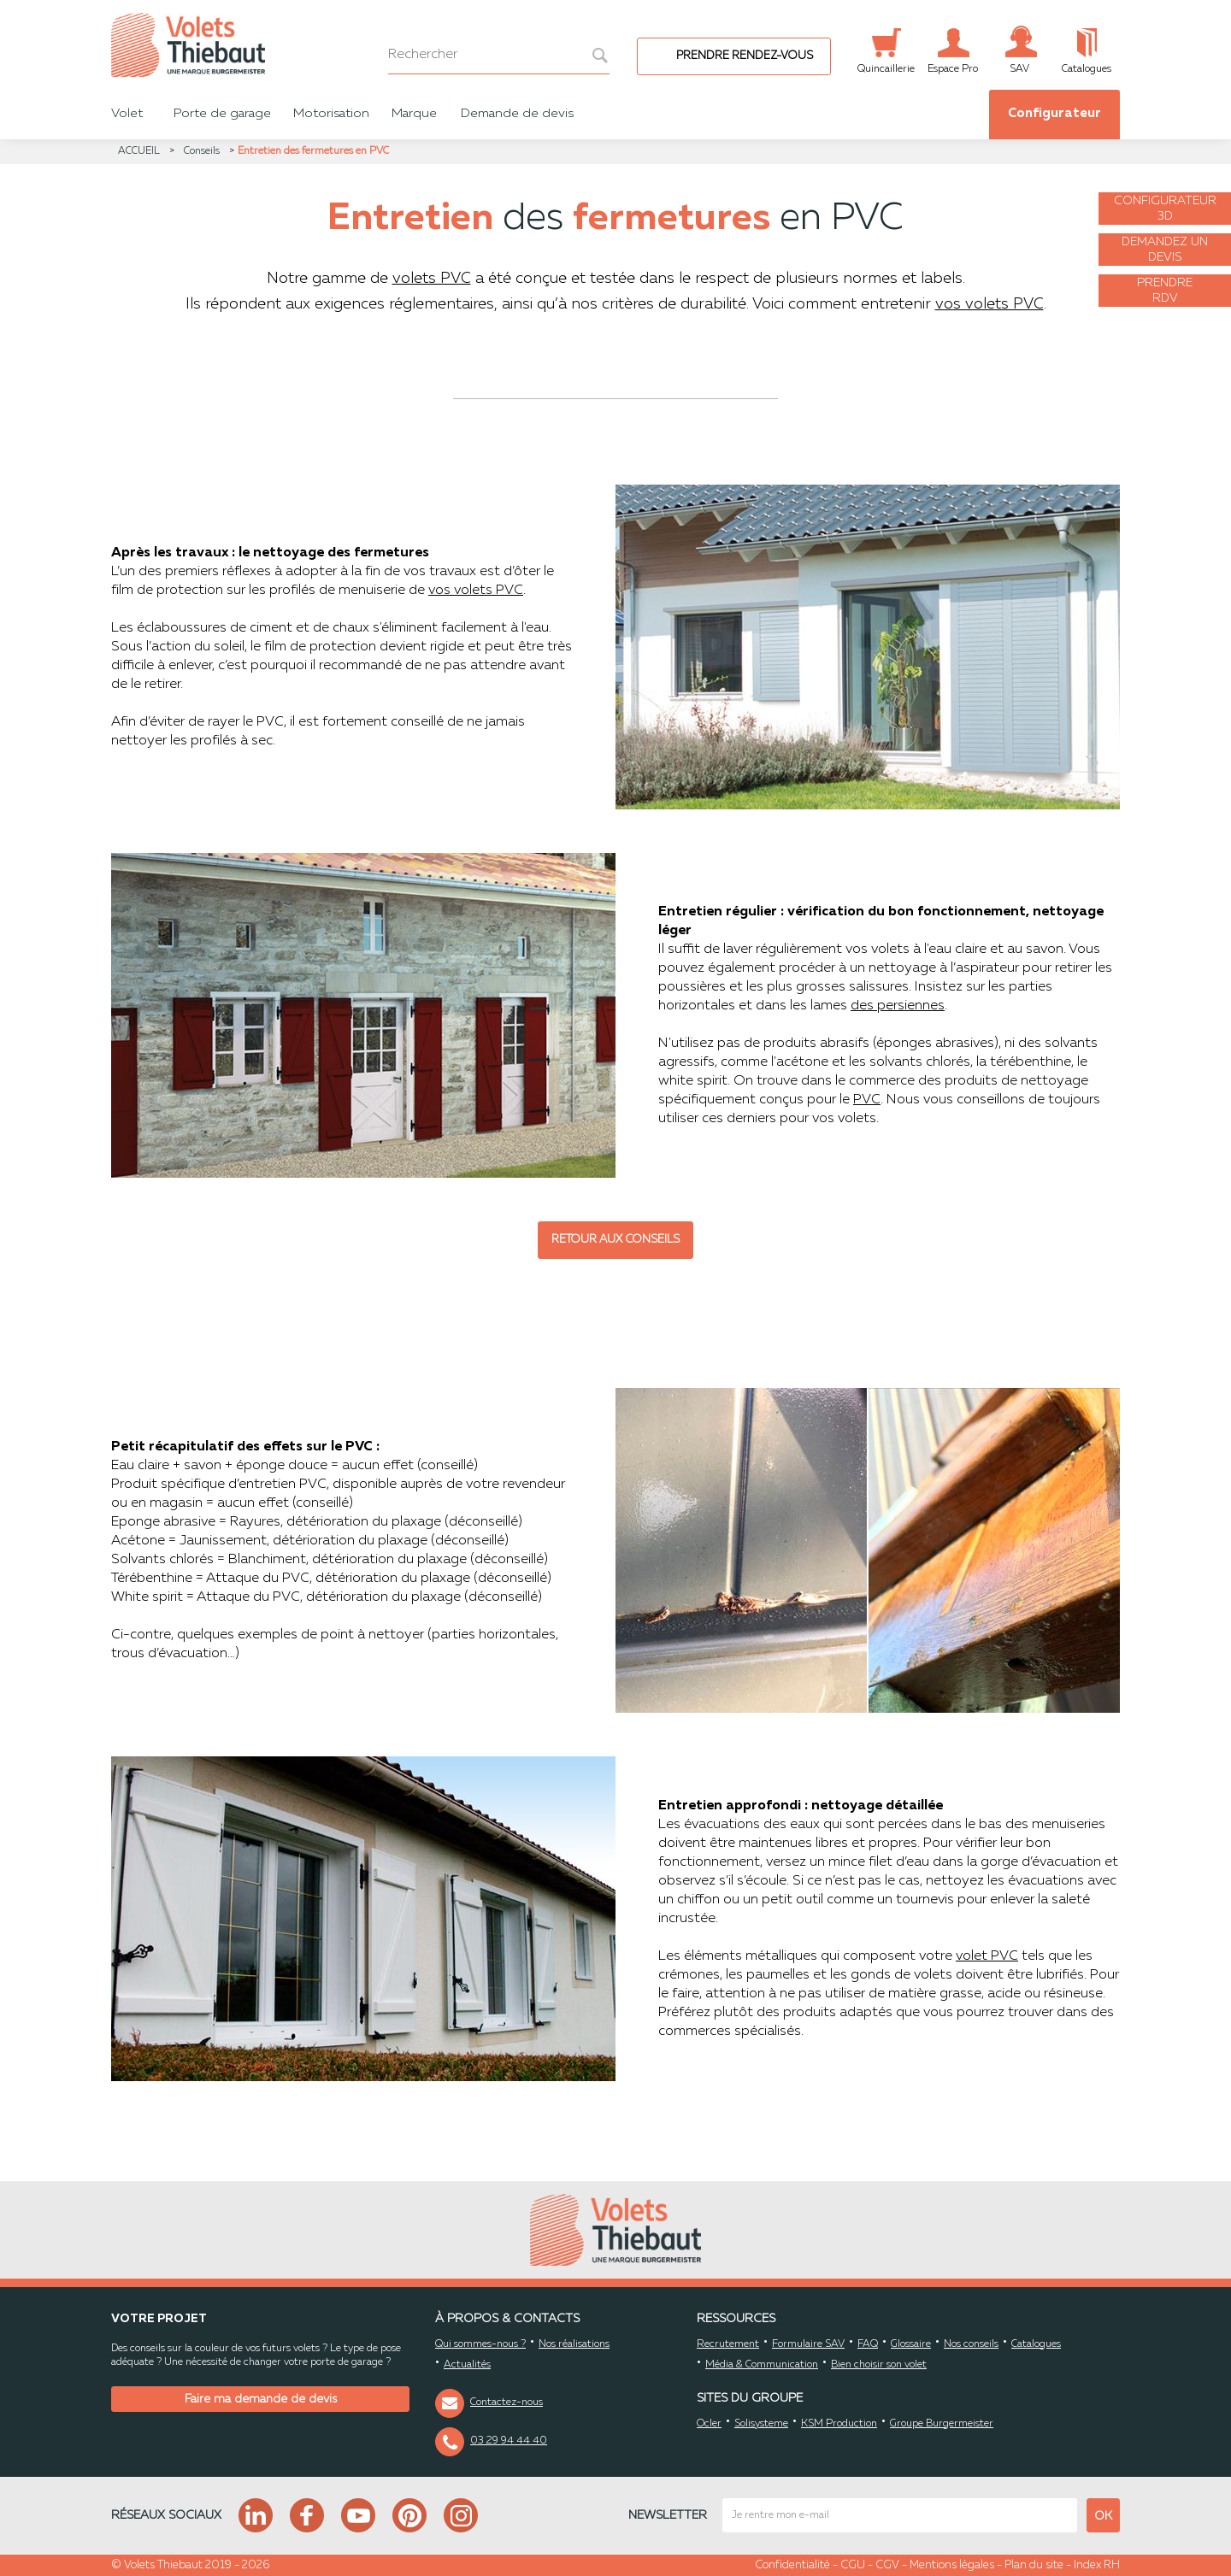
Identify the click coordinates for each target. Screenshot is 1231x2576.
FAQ (867, 2344)
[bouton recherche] (591, 55)
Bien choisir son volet (879, 2365)
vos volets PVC (989, 304)
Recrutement (728, 2344)
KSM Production (839, 2424)
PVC (867, 1100)
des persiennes (898, 1006)
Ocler (709, 2424)
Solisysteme (761, 2424)
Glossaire (911, 2344)
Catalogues (1036, 2344)
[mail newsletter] (899, 2515)
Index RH (1097, 2565)
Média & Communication (761, 2365)
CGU (852, 2565)
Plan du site (1033, 2565)
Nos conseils (971, 2344)
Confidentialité (792, 2565)
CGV (887, 2565)
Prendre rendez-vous (744, 56)
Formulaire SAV (808, 2344)
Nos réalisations (574, 2344)
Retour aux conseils (615, 1239)
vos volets (460, 590)
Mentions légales (952, 2565)
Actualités (467, 2365)
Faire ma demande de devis (261, 2399)
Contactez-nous (506, 2402)
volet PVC (987, 1956)
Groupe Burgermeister (941, 2424)
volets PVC (431, 278)
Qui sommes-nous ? (480, 2344)
